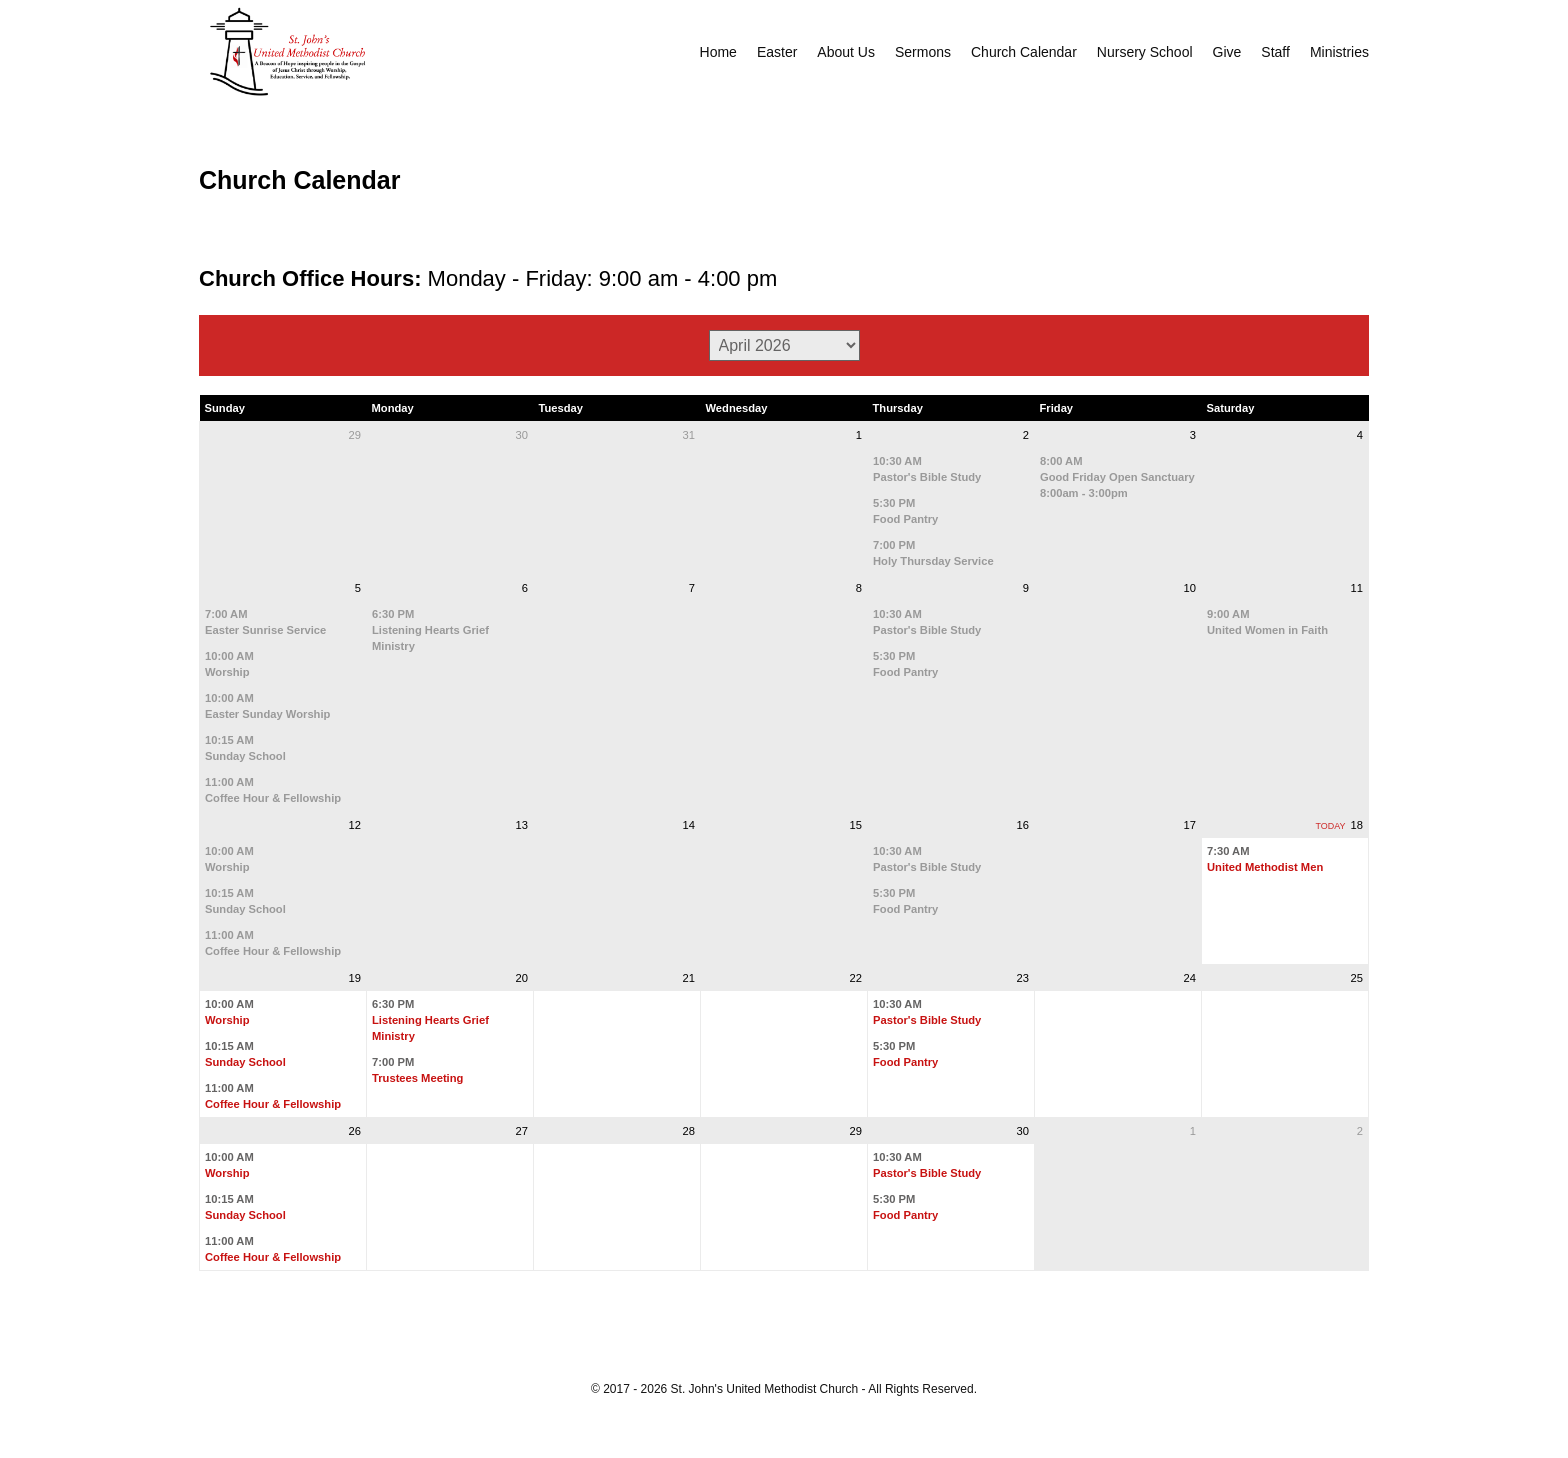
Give (1227, 52)
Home (718, 52)
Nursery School (1145, 52)
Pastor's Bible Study (927, 477)
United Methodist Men (1265, 867)
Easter (777, 52)
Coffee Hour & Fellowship (273, 798)
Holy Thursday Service (933, 561)
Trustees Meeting (417, 1078)
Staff (1275, 52)
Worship (227, 672)
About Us (846, 52)
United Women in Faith (1267, 630)
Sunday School (245, 756)
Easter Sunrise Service (265, 630)
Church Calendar (1024, 52)
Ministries (1339, 52)
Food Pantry (905, 519)
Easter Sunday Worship (267, 714)
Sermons (923, 52)
